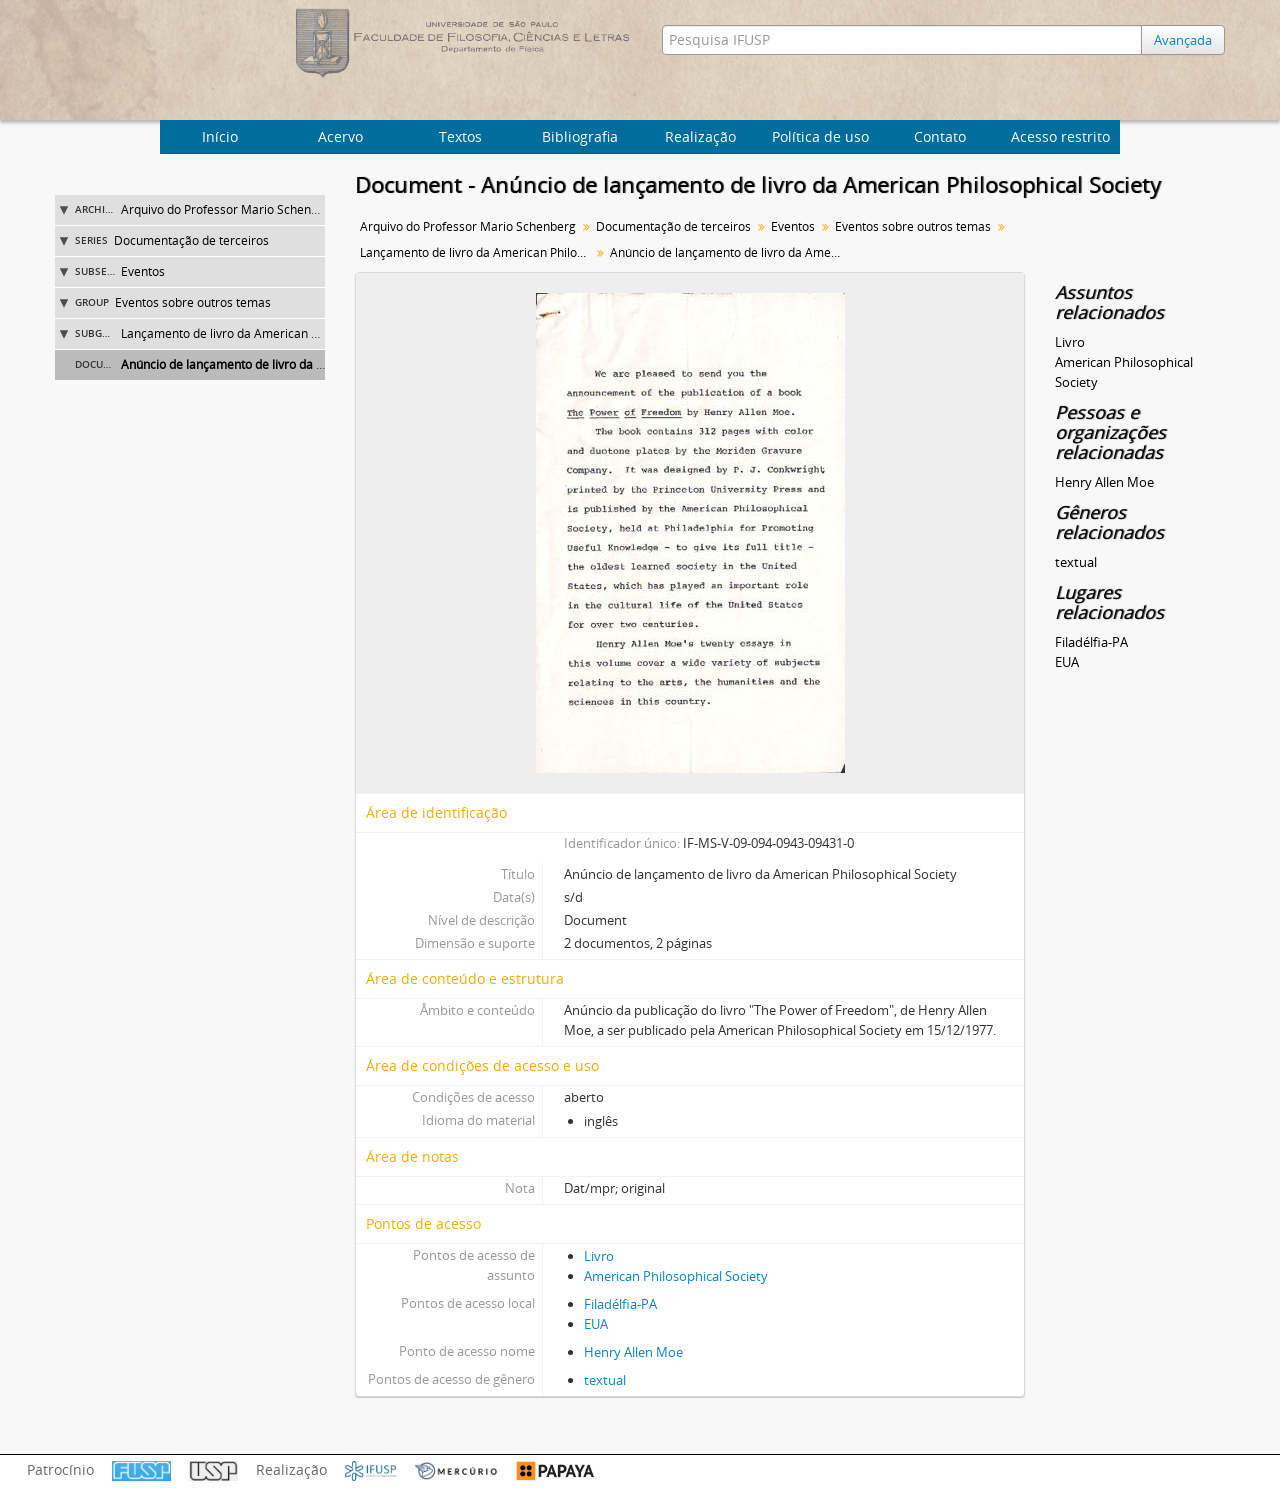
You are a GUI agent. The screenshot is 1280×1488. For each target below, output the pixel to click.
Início (220, 136)
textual (605, 1380)
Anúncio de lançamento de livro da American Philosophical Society (305, 364)
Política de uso (820, 136)
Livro (599, 1256)
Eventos (143, 271)
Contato (940, 136)
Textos (460, 136)
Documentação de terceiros (191, 240)
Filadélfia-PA (620, 1304)
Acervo (340, 136)
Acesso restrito (1060, 136)
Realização (700, 136)
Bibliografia (580, 136)
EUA (596, 1324)
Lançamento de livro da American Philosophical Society (274, 333)
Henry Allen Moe (633, 1352)
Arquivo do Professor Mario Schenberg (229, 209)
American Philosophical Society (676, 1276)
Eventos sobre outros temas (193, 302)
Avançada (1183, 40)
